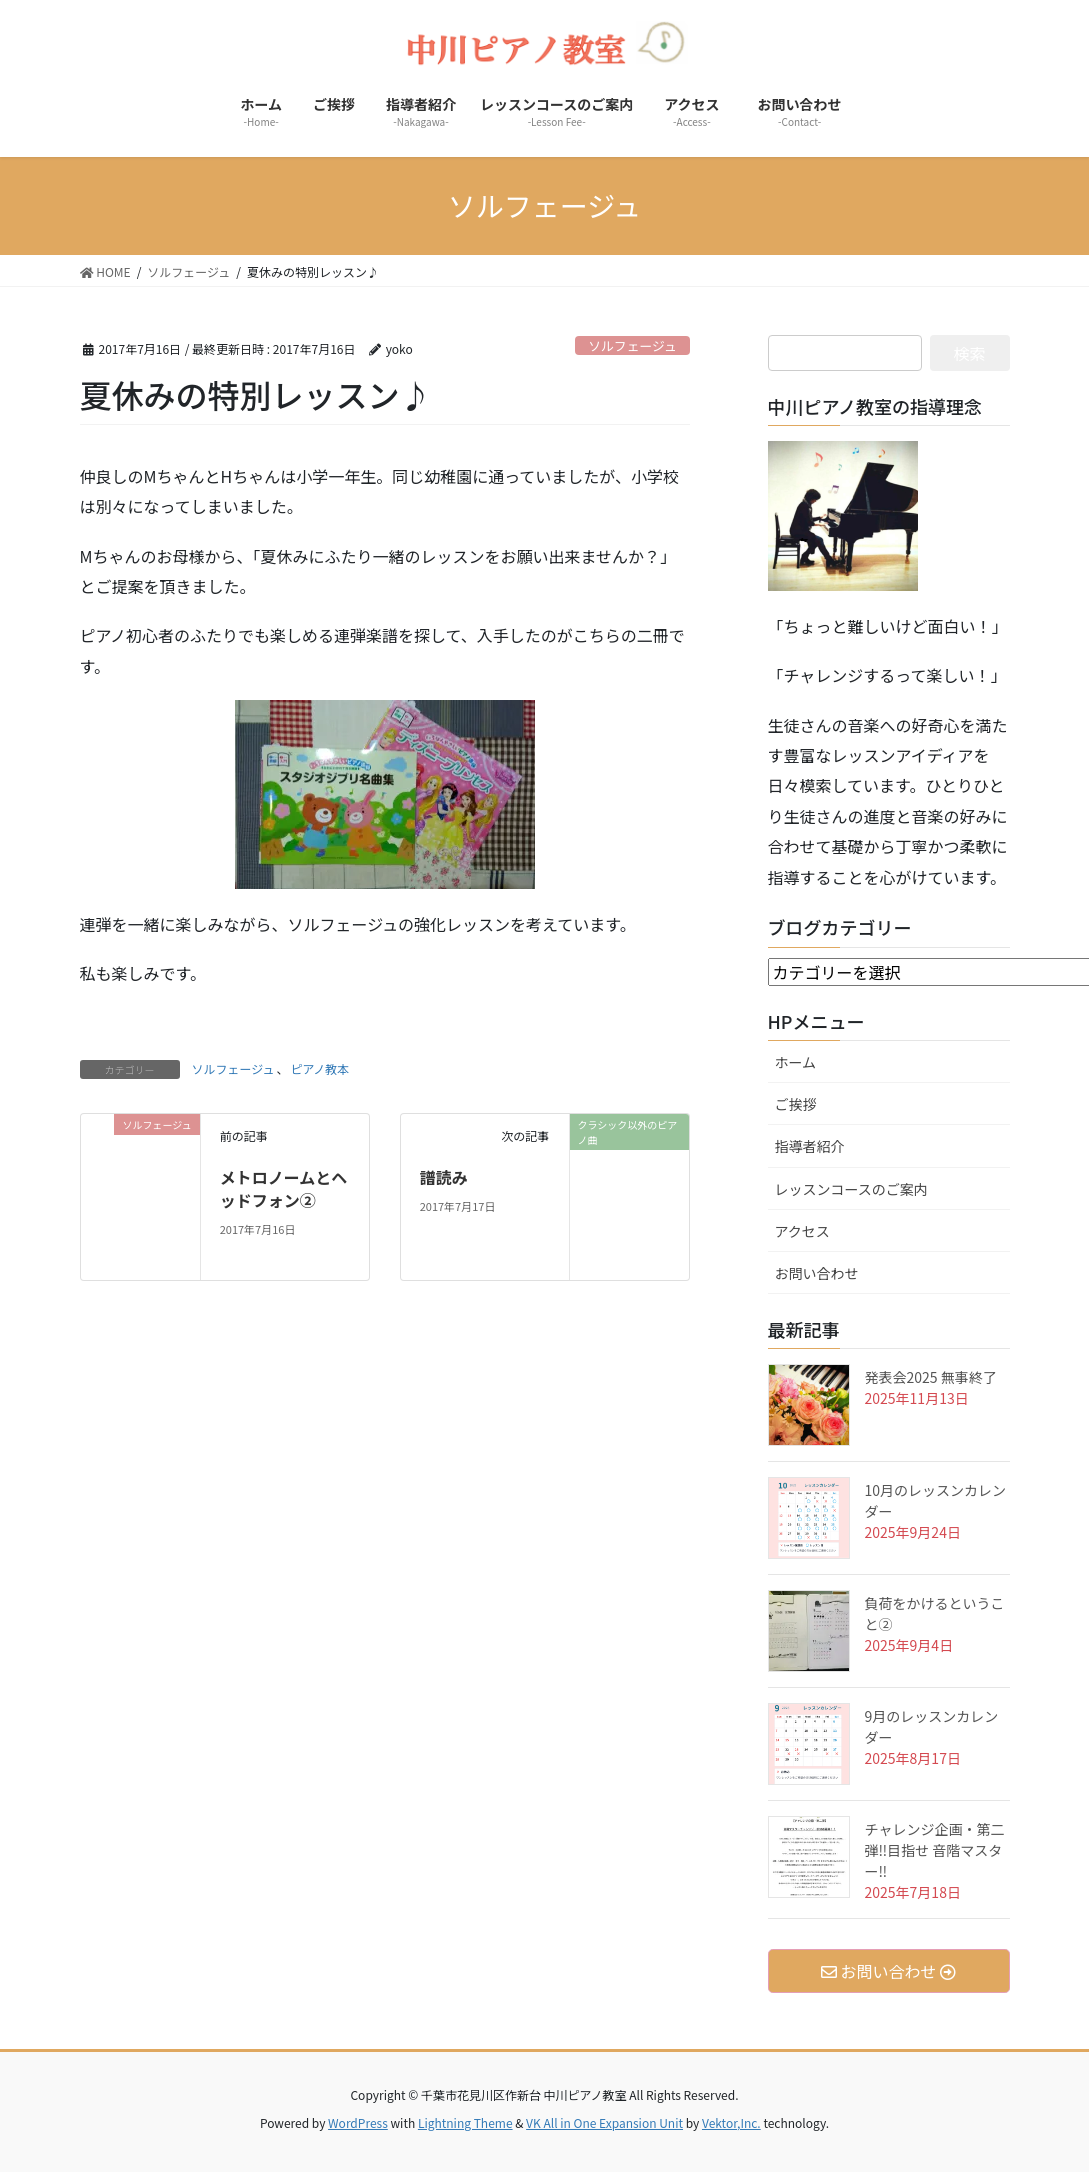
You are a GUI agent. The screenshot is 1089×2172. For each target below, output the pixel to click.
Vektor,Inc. (731, 2122)
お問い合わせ (824, 1273)
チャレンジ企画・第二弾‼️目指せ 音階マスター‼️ (935, 1850)
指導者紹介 (810, 1146)
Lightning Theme (465, 2122)
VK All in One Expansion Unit (604, 2122)
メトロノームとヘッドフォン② (284, 1188)
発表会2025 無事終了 (931, 1377)
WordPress (358, 2122)
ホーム (796, 1062)
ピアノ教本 (319, 1068)
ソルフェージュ (632, 345)
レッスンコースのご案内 (851, 1189)
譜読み (444, 1177)
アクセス (809, 1231)
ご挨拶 (803, 1104)
